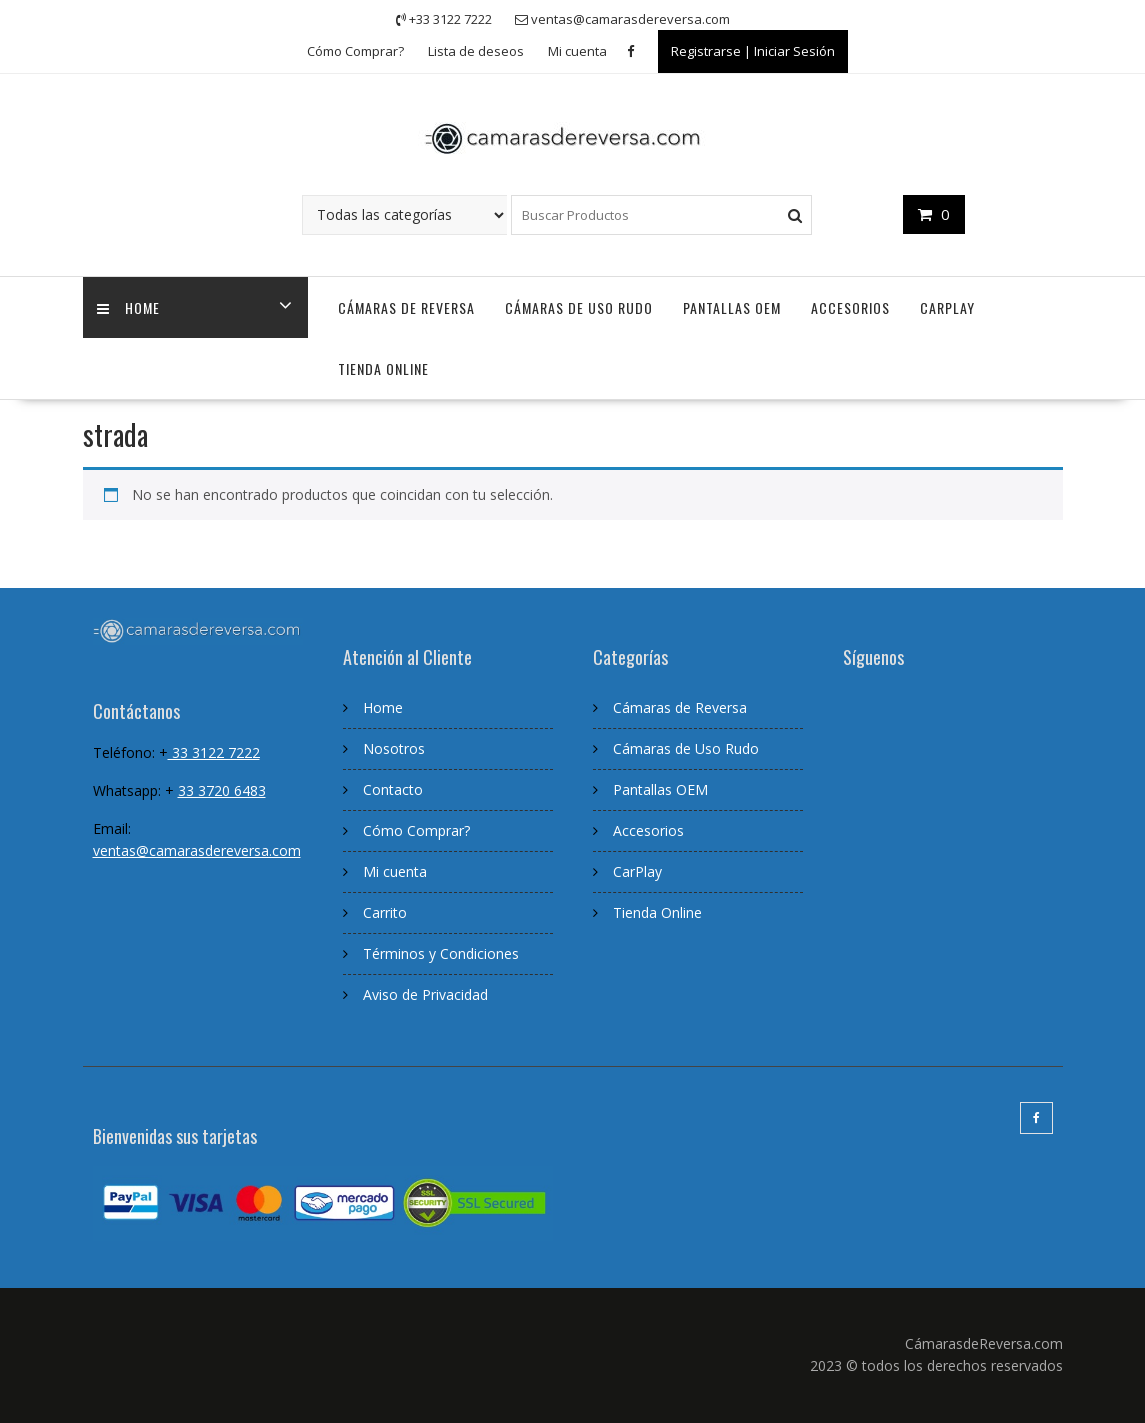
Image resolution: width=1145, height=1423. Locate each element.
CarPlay (947, 307)
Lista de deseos (476, 51)
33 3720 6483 (222, 790)
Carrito (385, 912)
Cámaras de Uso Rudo (579, 307)
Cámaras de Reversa (406, 307)
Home (383, 707)
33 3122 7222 (214, 752)
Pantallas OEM (732, 307)
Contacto (393, 789)
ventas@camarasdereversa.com (197, 850)
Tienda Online (383, 368)
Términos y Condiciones (441, 953)
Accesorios (850, 307)
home (129, 307)
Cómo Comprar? (355, 51)
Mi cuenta (577, 51)
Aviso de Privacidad (425, 994)
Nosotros (394, 748)
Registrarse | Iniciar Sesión (753, 51)
